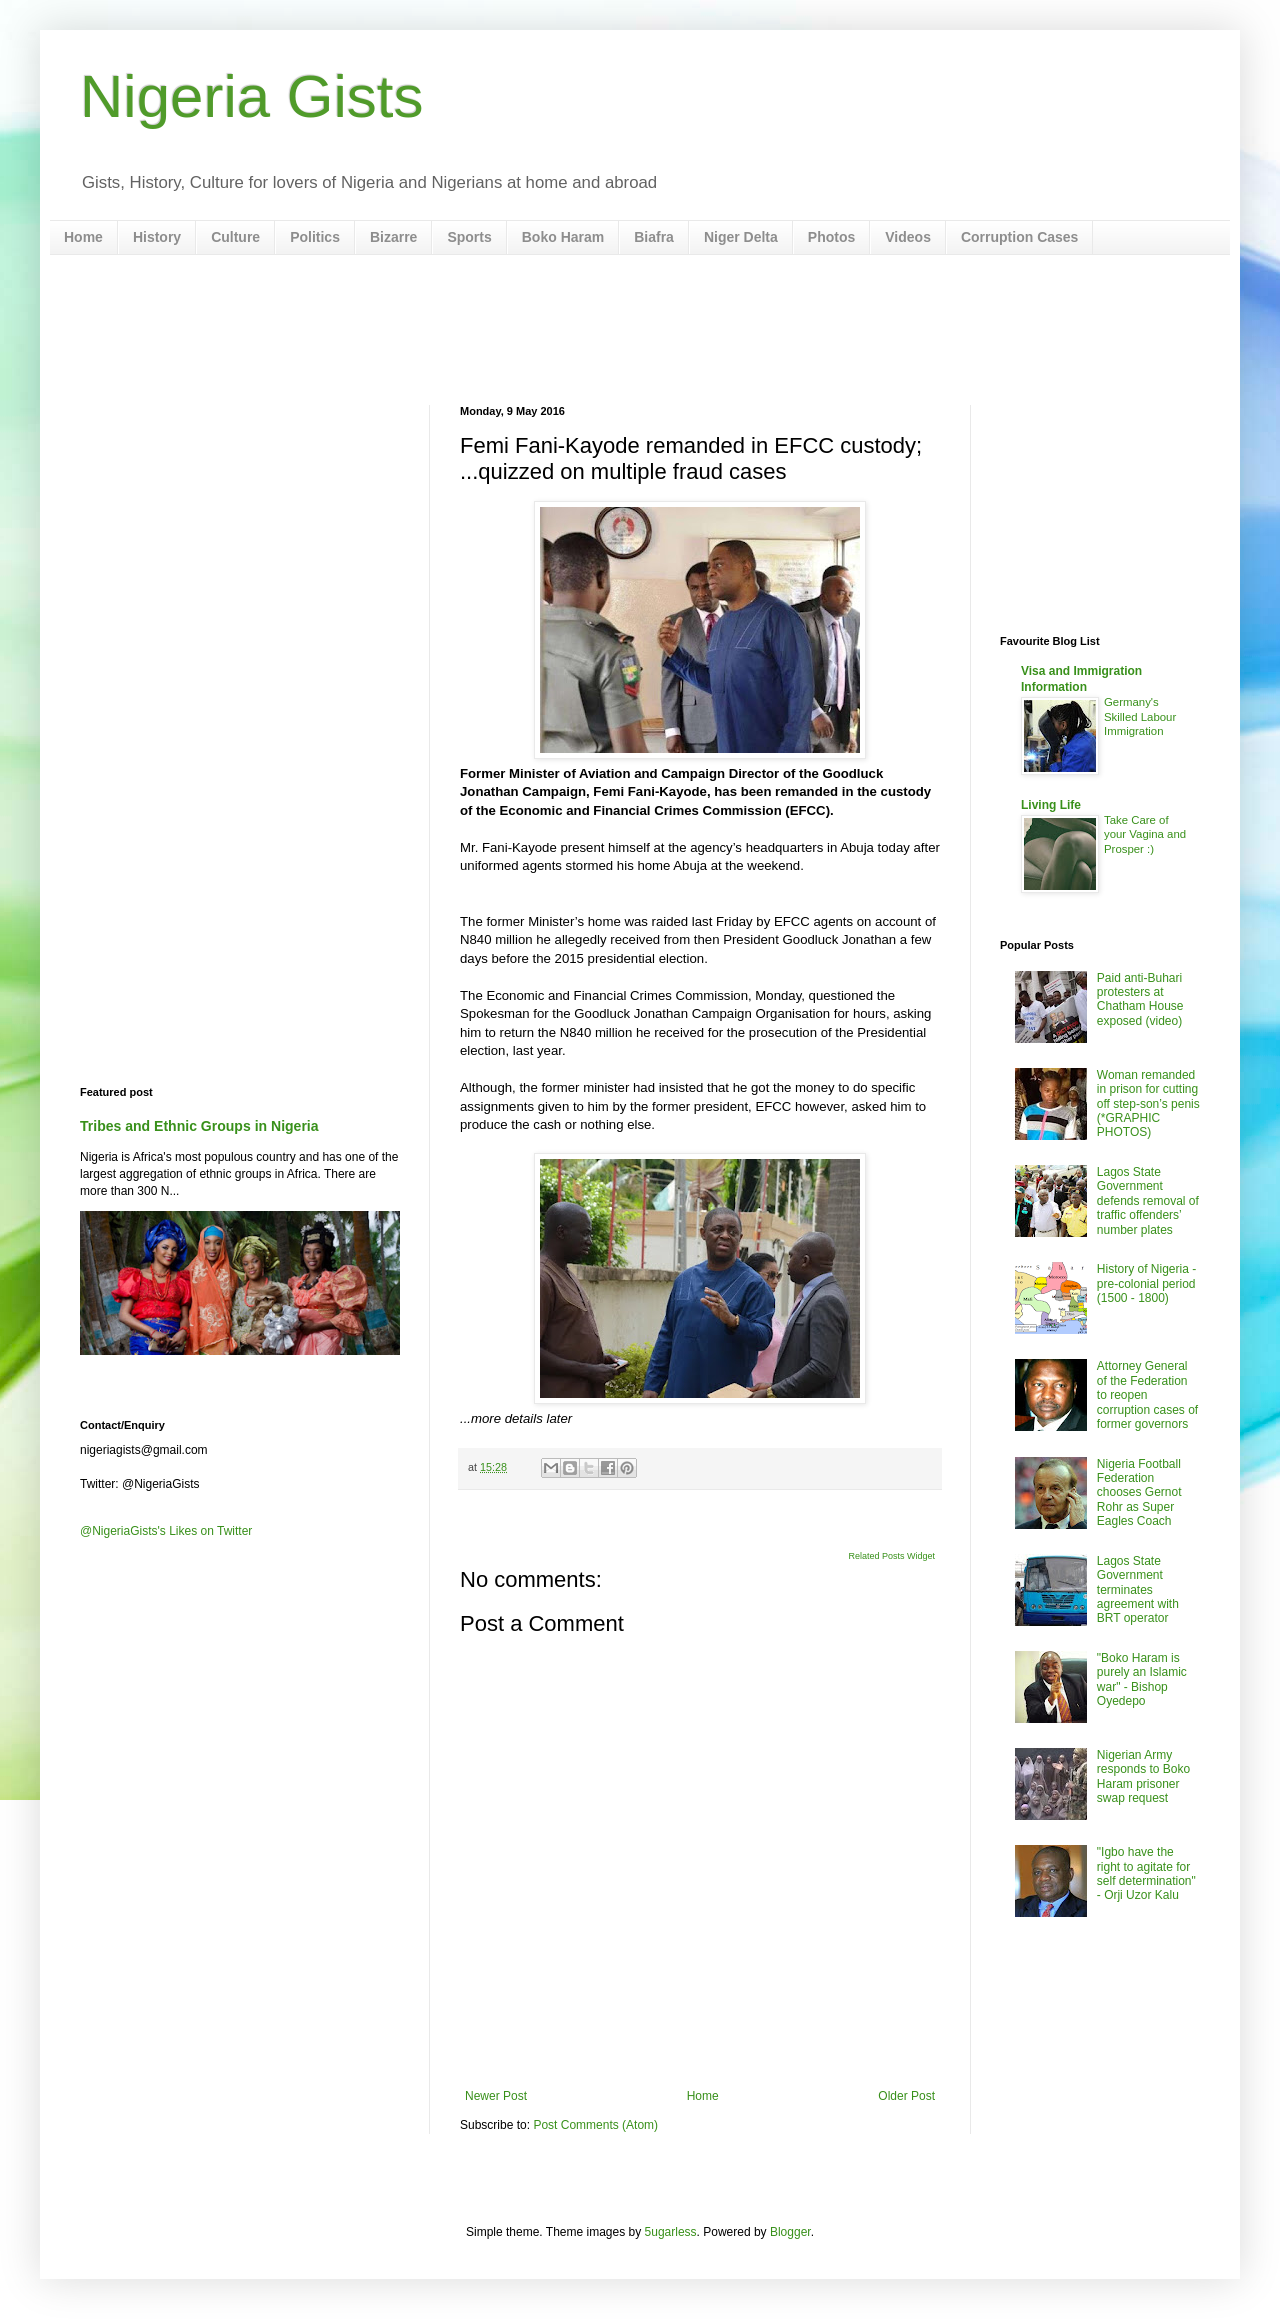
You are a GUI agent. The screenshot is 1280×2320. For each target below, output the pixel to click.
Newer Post (496, 2096)
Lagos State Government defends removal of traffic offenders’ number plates (1148, 1201)
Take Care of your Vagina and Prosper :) (1145, 835)
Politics (315, 237)
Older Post (906, 2096)
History (157, 237)
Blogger (790, 2232)
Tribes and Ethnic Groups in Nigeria (199, 1126)
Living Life (1051, 805)
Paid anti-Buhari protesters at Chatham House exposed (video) (1140, 999)
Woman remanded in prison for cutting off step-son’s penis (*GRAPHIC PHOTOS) (1148, 1104)
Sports (469, 237)
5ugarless (671, 2232)
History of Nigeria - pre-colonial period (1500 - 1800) (1146, 1283)
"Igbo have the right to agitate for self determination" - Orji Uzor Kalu (1146, 1873)
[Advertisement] (640, 330)
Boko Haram (563, 237)
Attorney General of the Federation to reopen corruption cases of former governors (1147, 1395)
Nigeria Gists (251, 96)
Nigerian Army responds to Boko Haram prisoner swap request (1143, 1776)
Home (83, 237)
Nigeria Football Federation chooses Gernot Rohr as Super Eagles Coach (1139, 1493)
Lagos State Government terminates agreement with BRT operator (1138, 1590)
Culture (235, 237)
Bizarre (393, 237)
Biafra (654, 237)
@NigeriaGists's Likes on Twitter (166, 1531)
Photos (831, 237)
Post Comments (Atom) (595, 2125)
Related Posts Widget (891, 1556)
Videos (908, 237)
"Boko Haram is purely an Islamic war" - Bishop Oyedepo (1142, 1679)
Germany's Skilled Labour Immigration (1140, 717)
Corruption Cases (1019, 237)
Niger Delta (741, 237)
